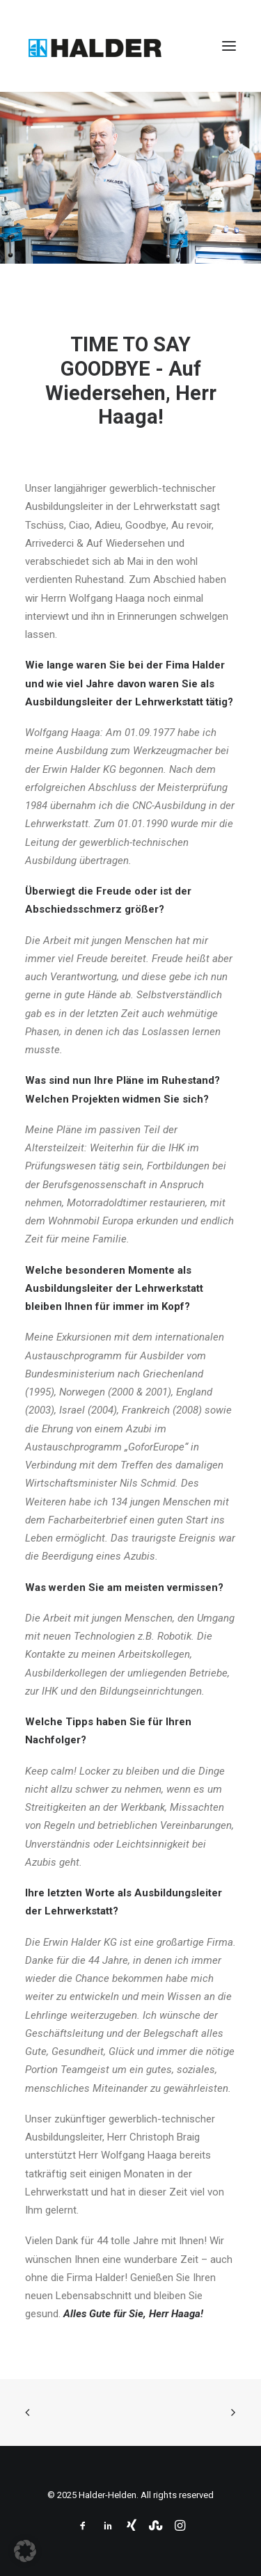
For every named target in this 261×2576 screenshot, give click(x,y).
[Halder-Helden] (94, 46)
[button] (229, 46)
